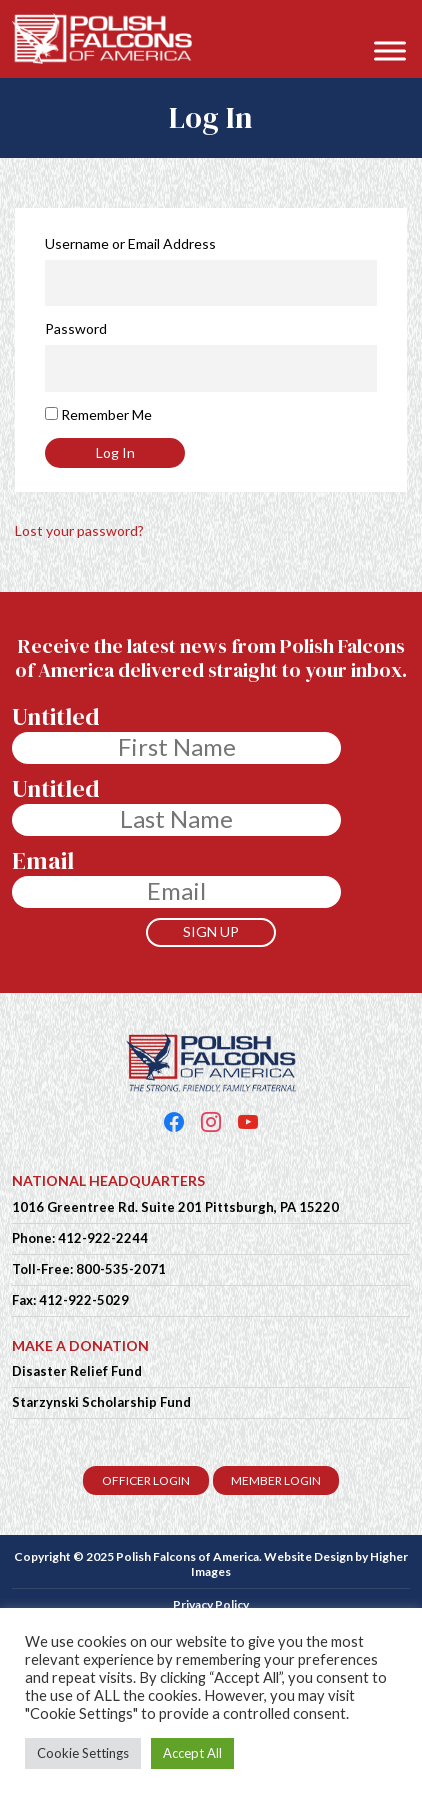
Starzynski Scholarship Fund (101, 1402)
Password (76, 328)
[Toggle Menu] (390, 50)
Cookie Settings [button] (83, 1753)
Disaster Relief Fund (77, 1371)
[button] (396, 21)
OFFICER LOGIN (146, 1480)
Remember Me (106, 414)
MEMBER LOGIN (276, 1480)
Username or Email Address (130, 243)
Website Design (308, 1556)
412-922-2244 (103, 1238)
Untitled (56, 717)
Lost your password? (79, 530)
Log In (115, 452)
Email (43, 861)
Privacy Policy (211, 1604)
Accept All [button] (192, 1753)
